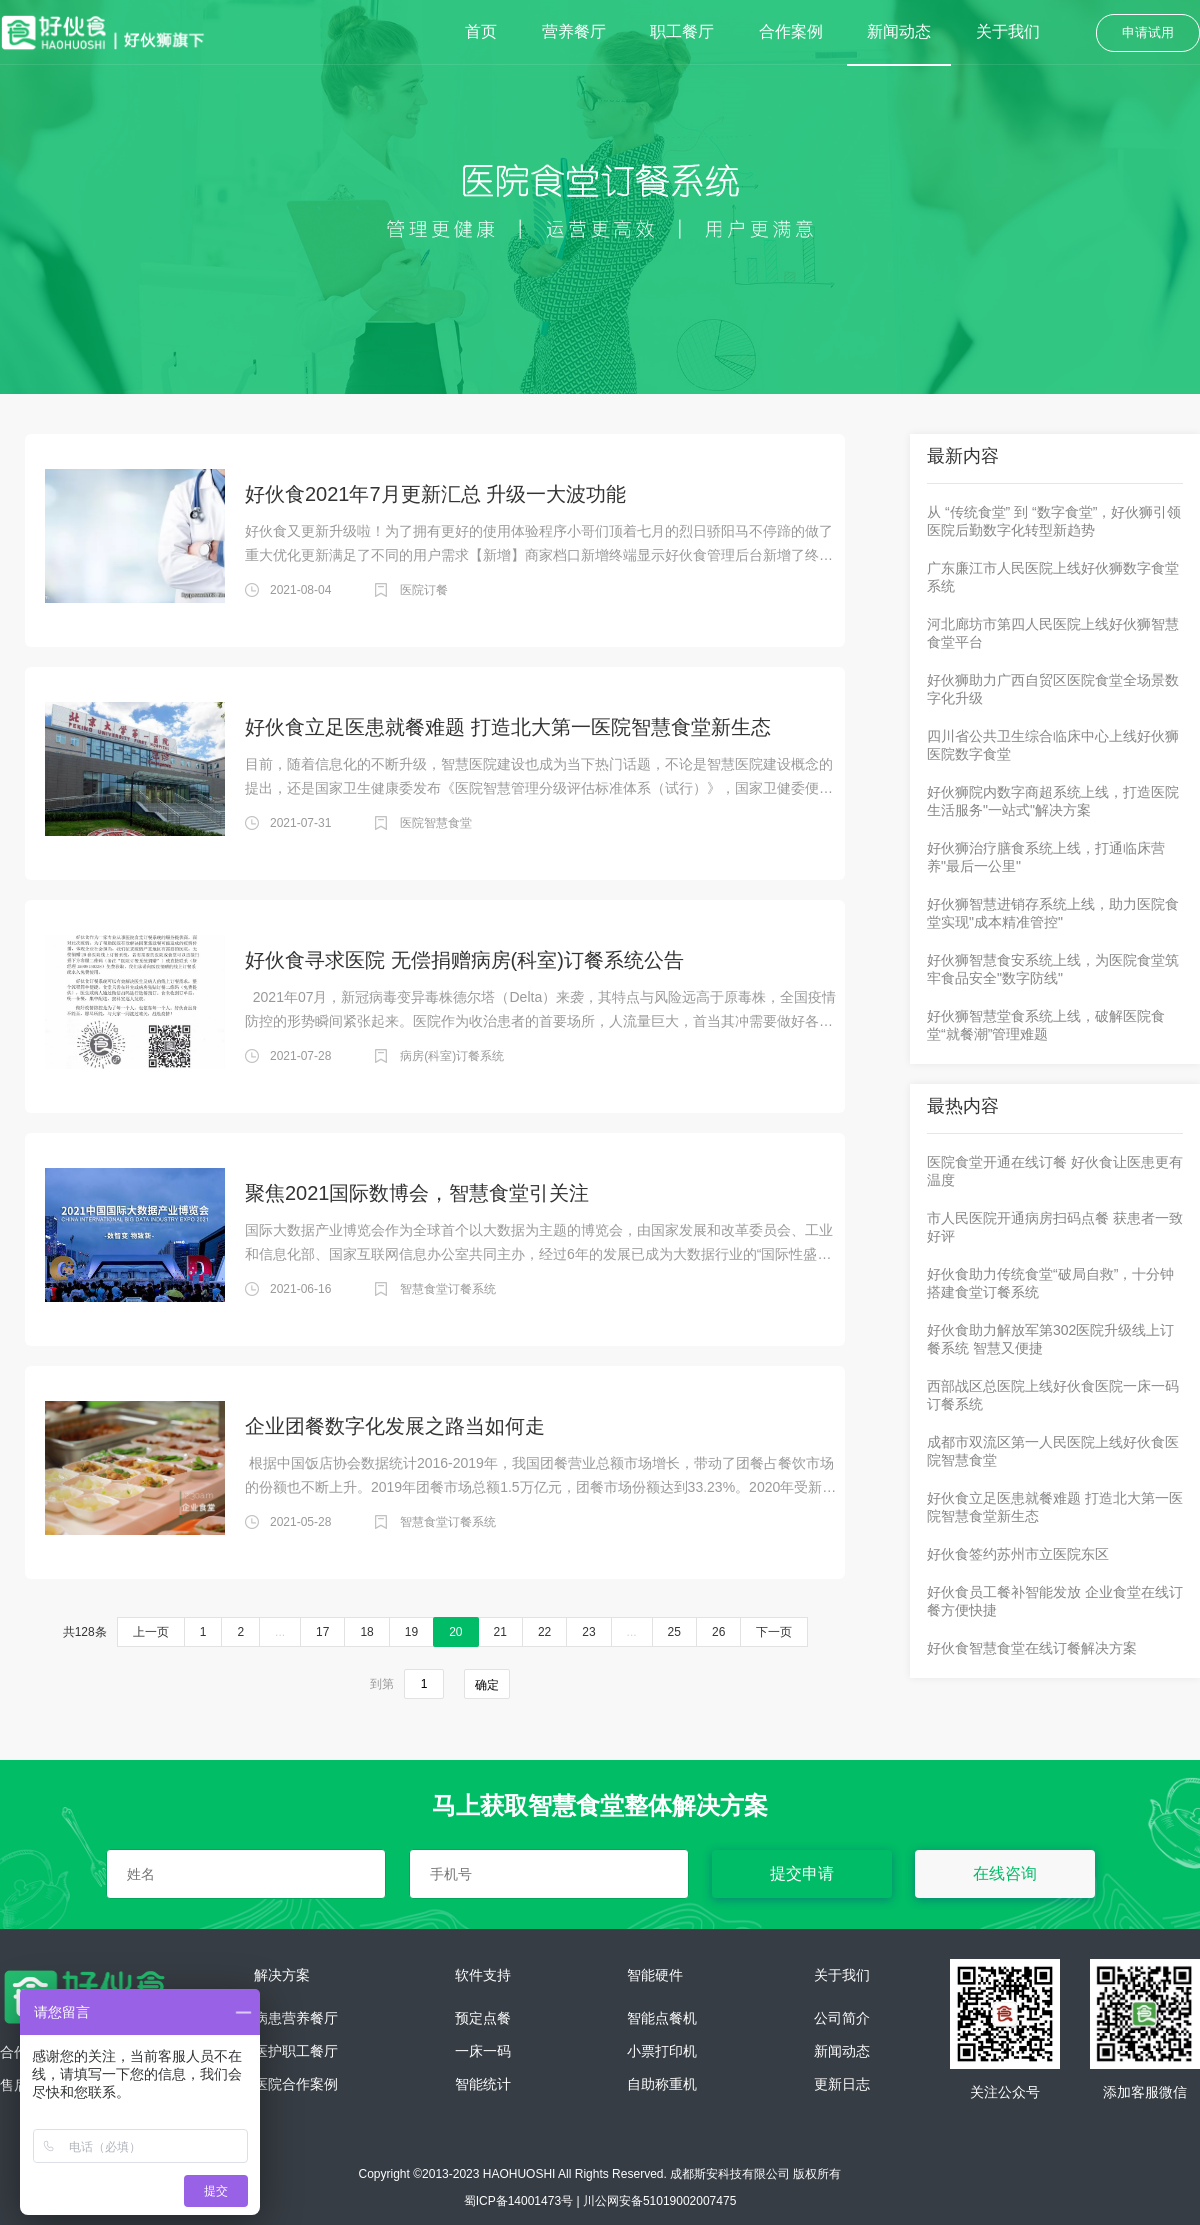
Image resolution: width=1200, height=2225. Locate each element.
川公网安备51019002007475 (659, 2201)
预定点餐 (483, 2018)
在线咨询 (1005, 1873)
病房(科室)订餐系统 (452, 1056)
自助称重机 (662, 2084)
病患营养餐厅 (296, 2018)
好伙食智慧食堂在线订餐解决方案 (1032, 1648)
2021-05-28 (300, 1522)
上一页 (151, 1632)
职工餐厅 (682, 31)
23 (588, 1632)
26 (718, 1632)
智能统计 (483, 2084)
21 (500, 1632)
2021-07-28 (300, 1056)
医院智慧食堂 (436, 823)
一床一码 (483, 2051)
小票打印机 (662, 2051)
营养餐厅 (574, 31)
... (280, 1632)
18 (366, 1632)
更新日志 (842, 2084)
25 (674, 1632)
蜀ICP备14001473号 (518, 2201)
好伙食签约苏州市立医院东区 (1018, 1554)
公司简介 (842, 2018)
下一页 (774, 1632)
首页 (481, 31)
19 (411, 1632)
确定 (487, 1685)
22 (544, 1632)
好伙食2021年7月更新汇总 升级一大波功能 (435, 494)
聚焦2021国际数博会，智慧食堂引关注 (417, 1193)
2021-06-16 (300, 1289)
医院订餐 (424, 590)
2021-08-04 (300, 590)
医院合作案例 (296, 2084)
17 (322, 1632)
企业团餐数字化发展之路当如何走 (395, 1426)
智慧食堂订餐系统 (448, 1289)
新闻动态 (899, 31)
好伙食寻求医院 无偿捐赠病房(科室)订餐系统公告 (464, 960)
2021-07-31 (300, 823)
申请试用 (1148, 32)
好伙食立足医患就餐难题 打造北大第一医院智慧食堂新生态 (508, 727)
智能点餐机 (662, 2018)
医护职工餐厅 (296, 2051)
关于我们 (1008, 31)
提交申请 (802, 1873)
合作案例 (791, 31)
